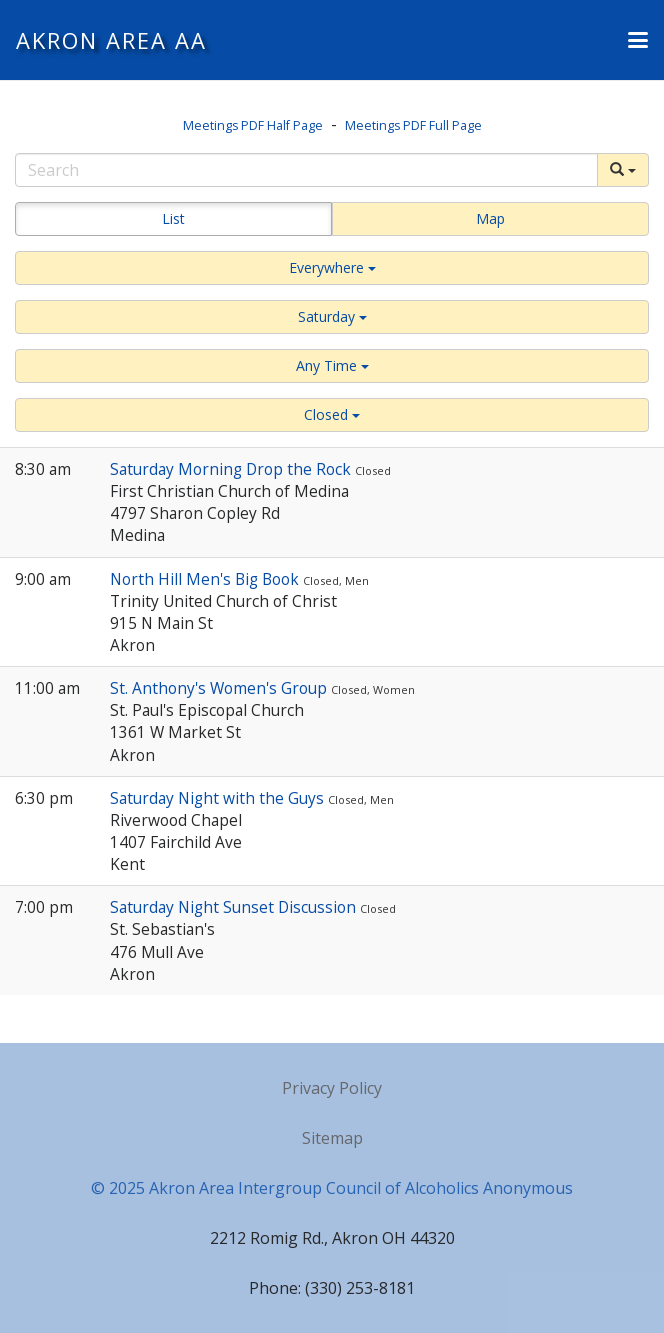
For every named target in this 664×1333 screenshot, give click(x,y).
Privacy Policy (332, 1088)
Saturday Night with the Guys (219, 798)
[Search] (306, 170)
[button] (638, 40)
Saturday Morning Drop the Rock (232, 469)
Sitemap (332, 1138)
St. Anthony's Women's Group (220, 688)
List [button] (173, 218)
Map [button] (490, 218)
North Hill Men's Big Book (206, 579)
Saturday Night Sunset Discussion (235, 907)
